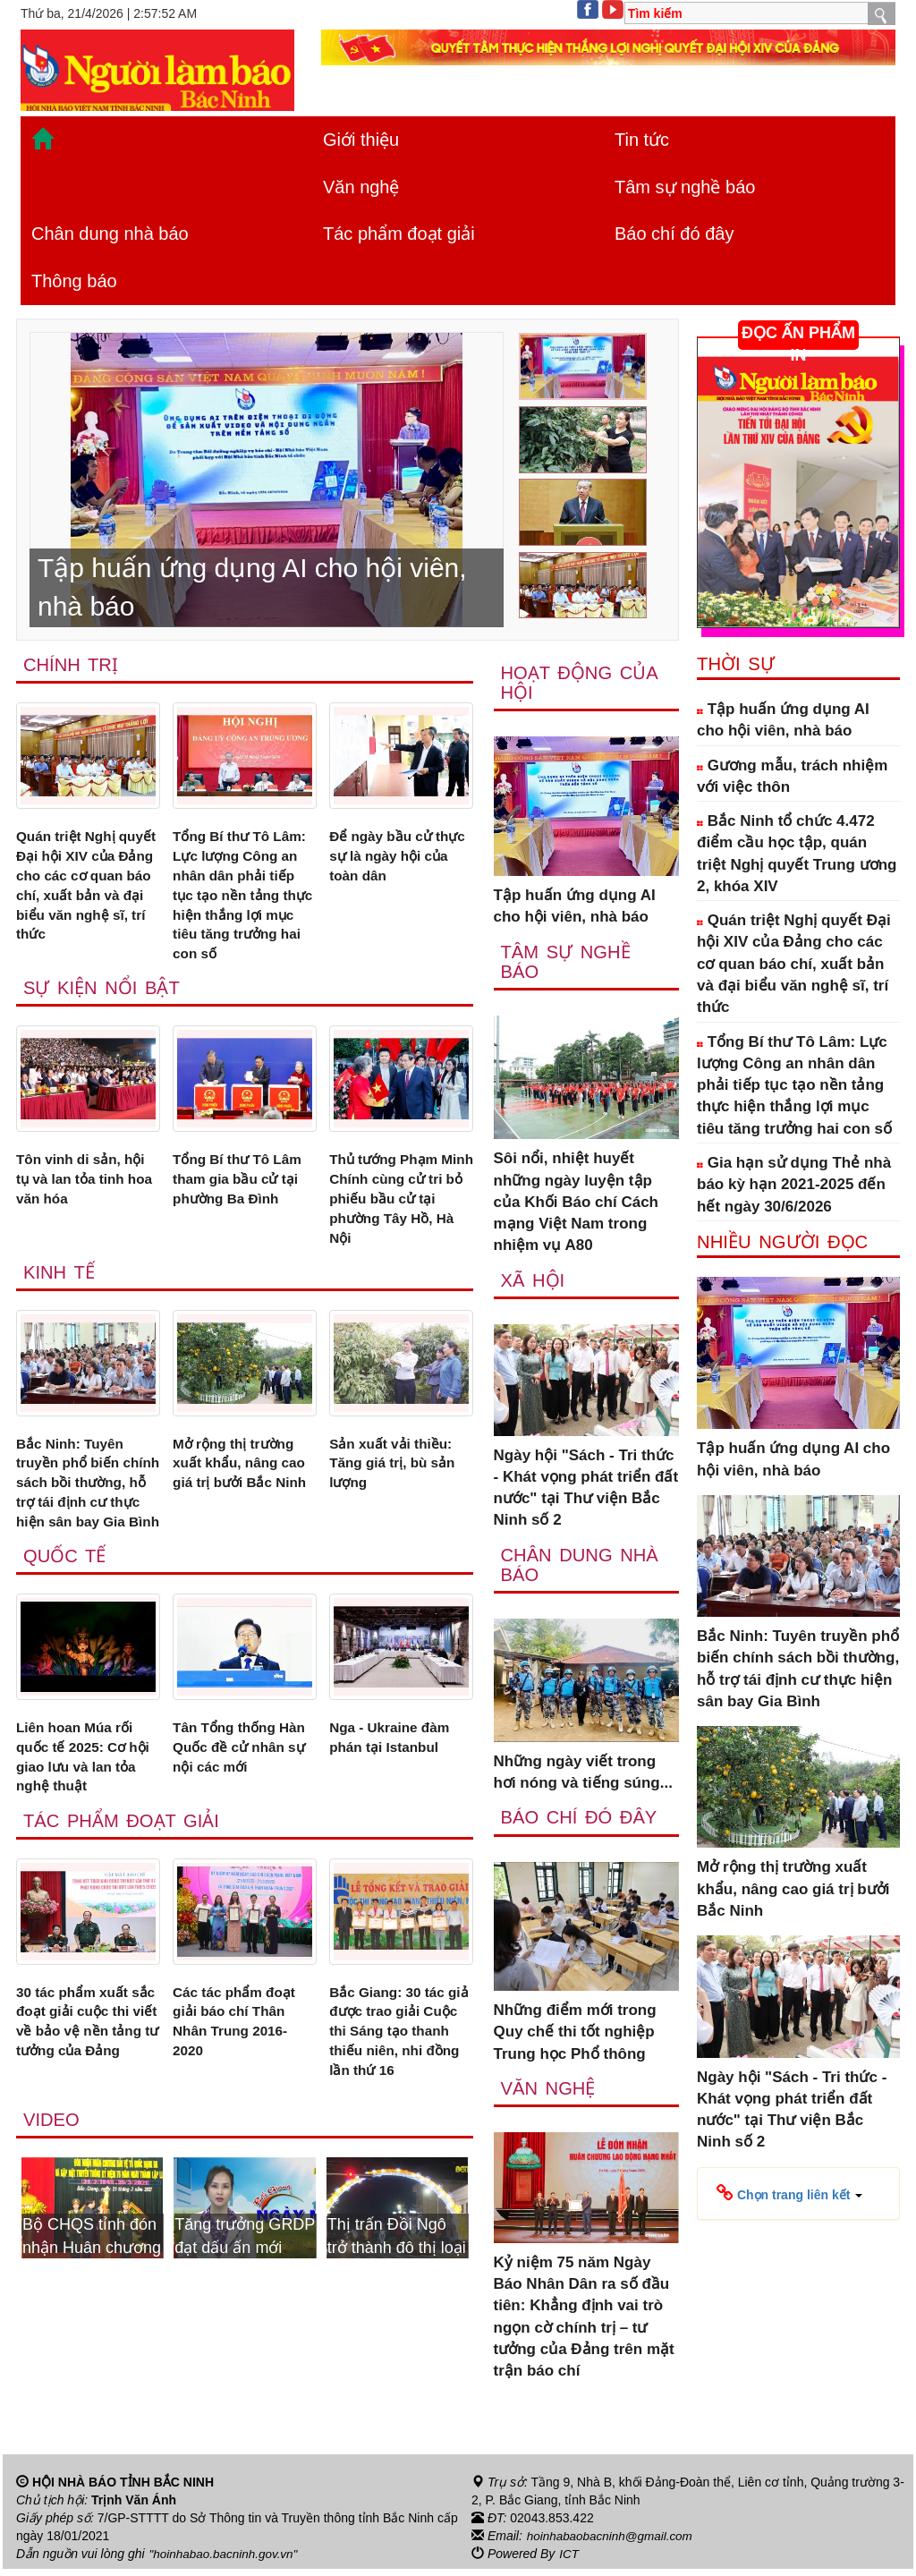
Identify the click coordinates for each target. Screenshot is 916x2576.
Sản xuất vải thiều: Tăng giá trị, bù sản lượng (399, 1516)
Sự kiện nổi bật (103, 1026)
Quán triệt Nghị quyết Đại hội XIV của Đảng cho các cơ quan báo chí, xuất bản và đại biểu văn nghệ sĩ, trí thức (88, 903)
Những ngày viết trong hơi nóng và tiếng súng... (583, 1777)
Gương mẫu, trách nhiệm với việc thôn (792, 776)
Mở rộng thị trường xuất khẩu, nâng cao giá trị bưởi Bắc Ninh (243, 1527)
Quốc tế (66, 1639)
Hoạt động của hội (581, 683)
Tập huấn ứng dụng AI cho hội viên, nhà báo (575, 907)
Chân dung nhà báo (110, 233)
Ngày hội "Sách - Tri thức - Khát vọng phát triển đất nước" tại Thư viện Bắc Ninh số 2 (586, 1491)
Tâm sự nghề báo (685, 187)
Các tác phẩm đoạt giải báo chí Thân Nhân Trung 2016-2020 (241, 2119)
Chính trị (72, 665)
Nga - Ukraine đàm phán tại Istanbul (395, 1823)
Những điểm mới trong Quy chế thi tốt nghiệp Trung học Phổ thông (575, 2038)
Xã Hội (534, 1283)
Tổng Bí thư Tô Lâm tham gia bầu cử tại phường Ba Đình (244, 1221)
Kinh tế (60, 1322)
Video (52, 2225)
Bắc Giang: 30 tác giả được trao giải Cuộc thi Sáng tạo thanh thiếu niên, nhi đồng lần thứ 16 (399, 2129)
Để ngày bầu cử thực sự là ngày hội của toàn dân (398, 859)
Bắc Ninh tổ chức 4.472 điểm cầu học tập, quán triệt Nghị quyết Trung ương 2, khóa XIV (796, 853)
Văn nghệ (361, 187)
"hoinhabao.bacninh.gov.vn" (226, 2561)
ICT (569, 2561)
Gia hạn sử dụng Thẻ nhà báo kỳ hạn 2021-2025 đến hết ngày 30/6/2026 (794, 1184)
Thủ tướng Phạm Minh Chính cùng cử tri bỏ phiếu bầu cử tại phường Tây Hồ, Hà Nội (397, 1243)
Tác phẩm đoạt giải (399, 233)
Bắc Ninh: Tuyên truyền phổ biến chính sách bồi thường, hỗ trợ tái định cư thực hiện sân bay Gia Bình (79, 1548)
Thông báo (74, 281)
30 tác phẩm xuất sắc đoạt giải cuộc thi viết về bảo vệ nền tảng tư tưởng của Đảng (82, 2129)
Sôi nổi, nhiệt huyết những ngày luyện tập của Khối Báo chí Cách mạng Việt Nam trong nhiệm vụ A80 (576, 1205)
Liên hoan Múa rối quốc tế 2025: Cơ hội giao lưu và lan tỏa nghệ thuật (82, 1845)
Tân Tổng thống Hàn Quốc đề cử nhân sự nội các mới (231, 1845)
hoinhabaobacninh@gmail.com (613, 2543)
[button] (789, 2193)
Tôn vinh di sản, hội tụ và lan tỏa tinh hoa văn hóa (87, 1221)
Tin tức (642, 139)
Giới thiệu (361, 139)
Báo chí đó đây (674, 233)
